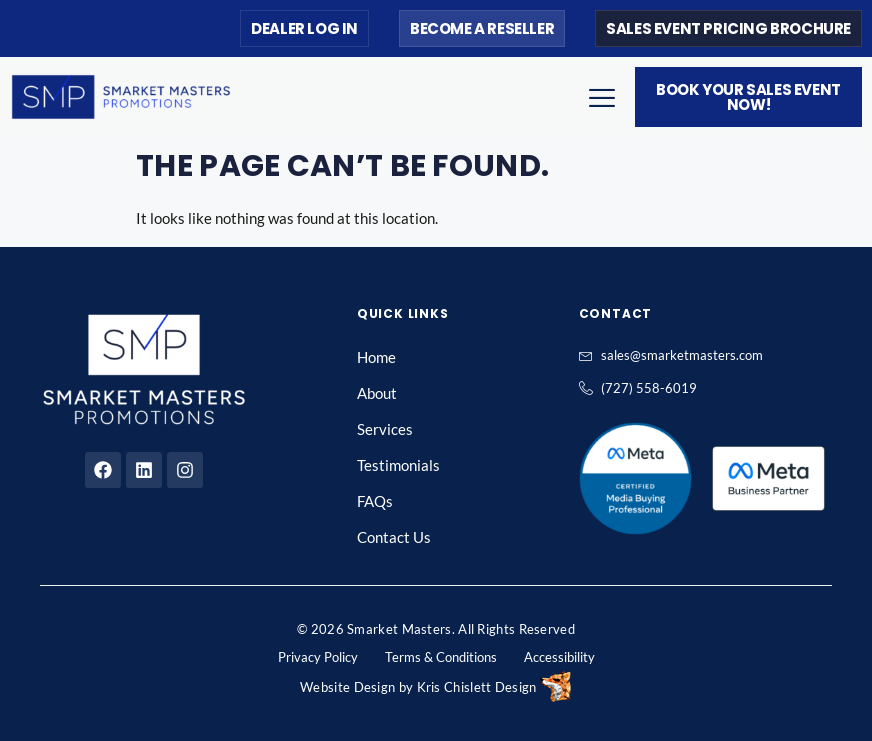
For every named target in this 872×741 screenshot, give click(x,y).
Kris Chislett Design (477, 687)
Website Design (347, 687)
